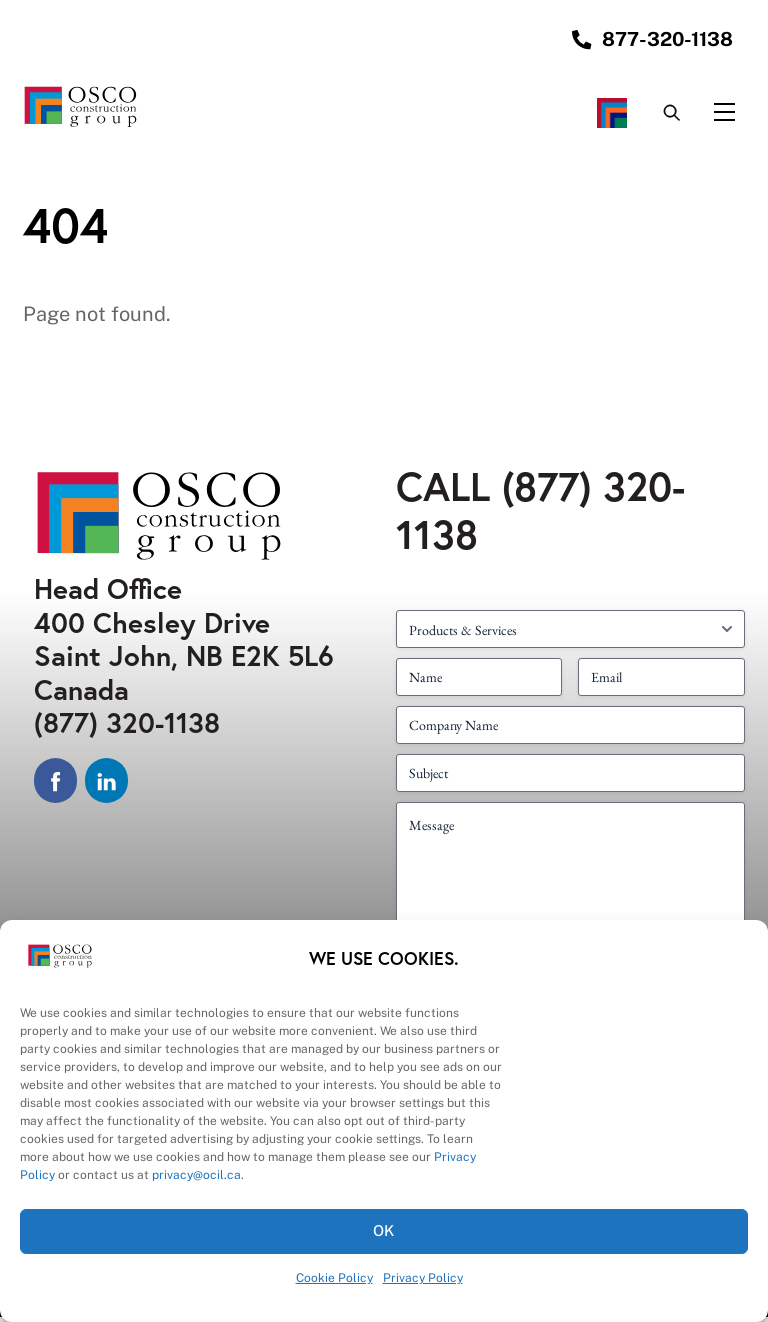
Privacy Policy (423, 1278)
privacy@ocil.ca (196, 1175)
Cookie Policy (334, 1278)
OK (384, 1230)
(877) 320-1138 (127, 727)
